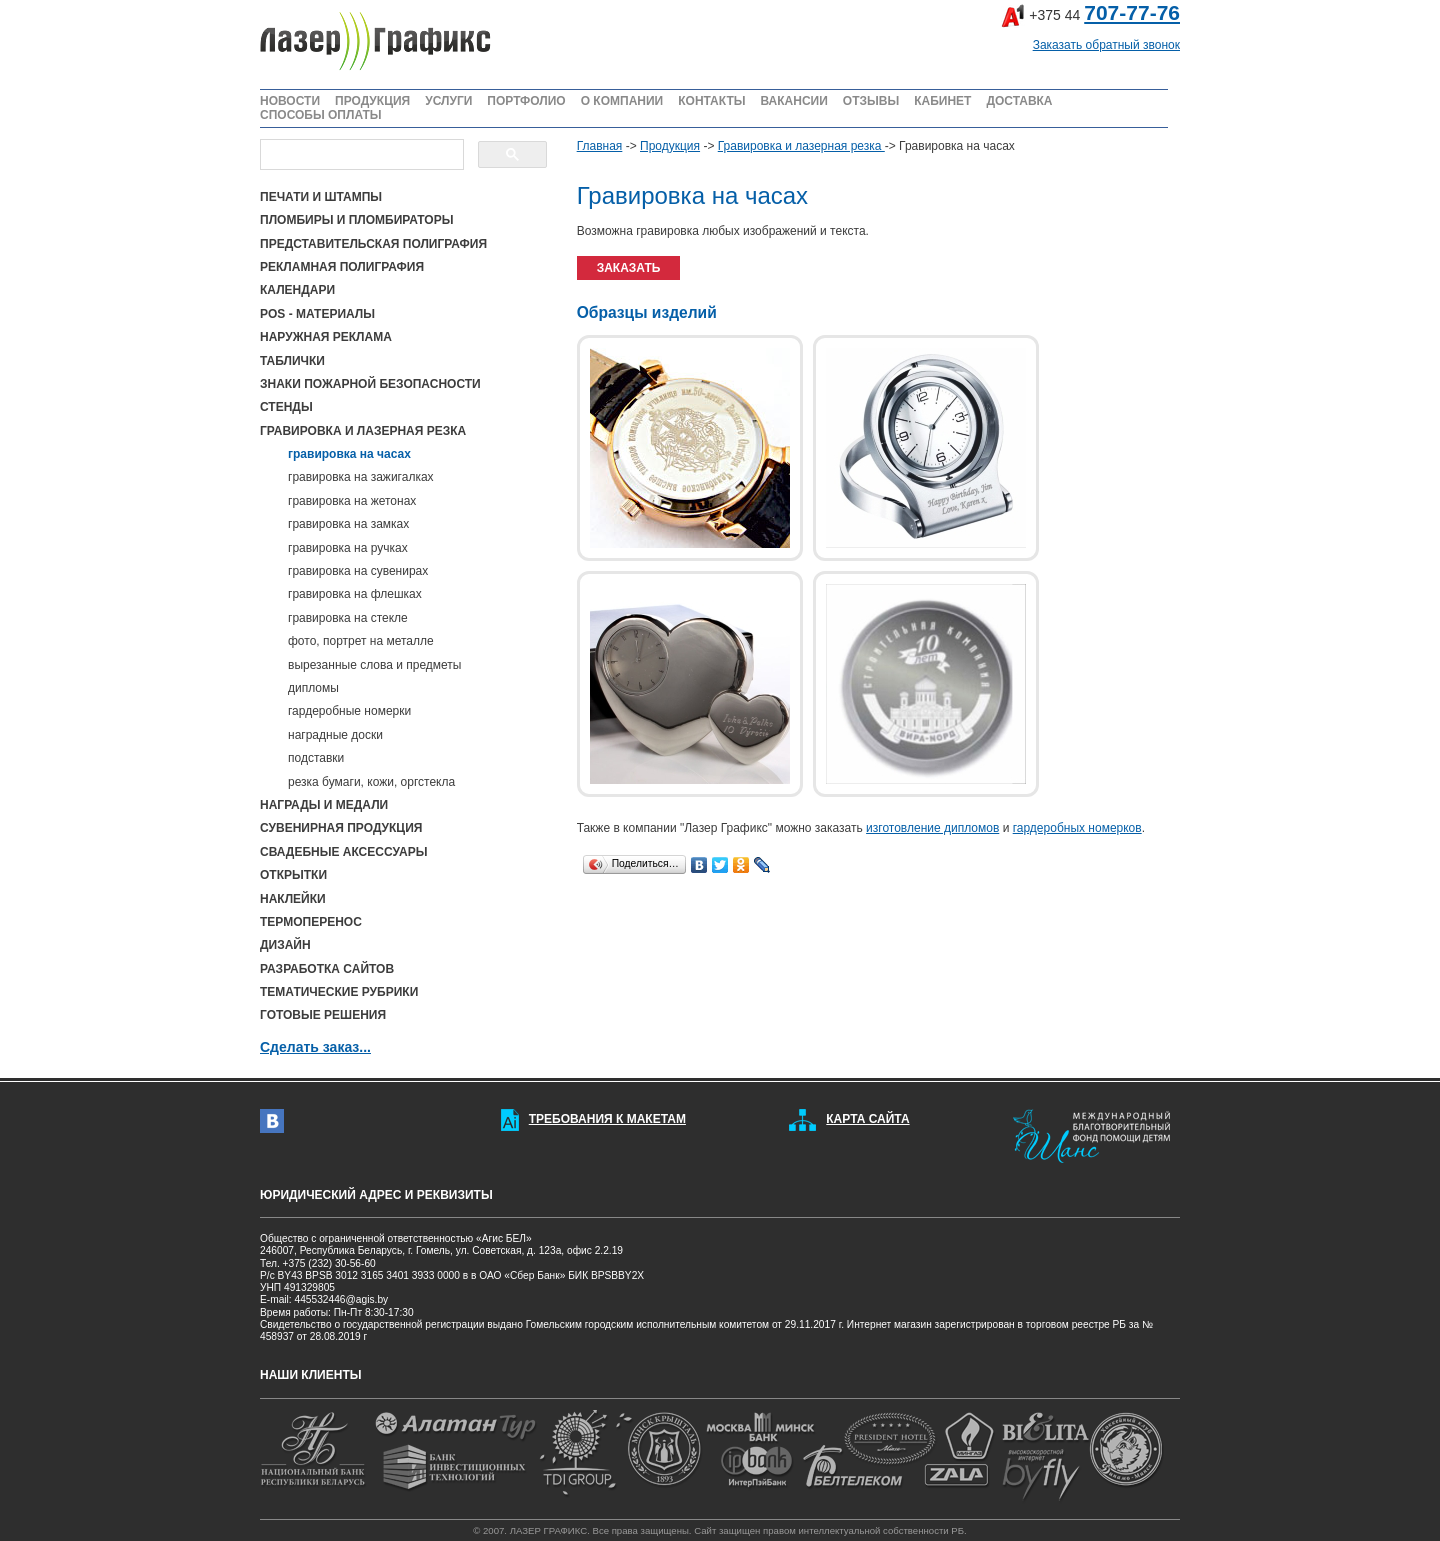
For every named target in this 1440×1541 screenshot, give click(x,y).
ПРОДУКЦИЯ (372, 101)
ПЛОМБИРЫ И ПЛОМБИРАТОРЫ (356, 220)
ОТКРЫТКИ (293, 875)
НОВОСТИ (290, 101)
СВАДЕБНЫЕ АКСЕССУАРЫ (343, 852)
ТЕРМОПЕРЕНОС (311, 922)
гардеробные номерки (349, 711)
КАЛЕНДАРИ (297, 290)
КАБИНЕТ (942, 101)
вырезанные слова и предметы (374, 665)
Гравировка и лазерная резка (801, 146)
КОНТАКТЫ (711, 101)
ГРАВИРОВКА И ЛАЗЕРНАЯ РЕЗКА (363, 431)
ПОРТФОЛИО (526, 101)
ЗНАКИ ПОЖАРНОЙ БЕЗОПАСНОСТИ (370, 384)
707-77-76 (1132, 12)
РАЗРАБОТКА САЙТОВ (327, 969)
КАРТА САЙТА (867, 1119)
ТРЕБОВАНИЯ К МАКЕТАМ (607, 1119)
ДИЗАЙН (285, 945)
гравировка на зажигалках (361, 477)
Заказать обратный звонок (1106, 45)
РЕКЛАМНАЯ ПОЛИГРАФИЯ (342, 267)
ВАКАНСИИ (793, 101)
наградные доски (335, 735)
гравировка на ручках (348, 548)
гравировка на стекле (348, 618)
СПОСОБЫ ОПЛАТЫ (321, 115)
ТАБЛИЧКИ (292, 361)
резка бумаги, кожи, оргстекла (371, 782)
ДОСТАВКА (1019, 101)
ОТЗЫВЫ (871, 101)
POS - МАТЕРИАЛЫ (317, 314)
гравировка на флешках (355, 594)
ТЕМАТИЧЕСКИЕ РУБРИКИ (339, 992)
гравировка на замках (348, 524)
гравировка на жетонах (352, 501)
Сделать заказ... (315, 1047)
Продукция (670, 146)
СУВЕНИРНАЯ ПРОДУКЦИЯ (341, 828)
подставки (316, 758)
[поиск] (360, 155)
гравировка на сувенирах (358, 571)
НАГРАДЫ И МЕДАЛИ (324, 805)
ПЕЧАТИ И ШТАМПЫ (321, 197)
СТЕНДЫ (286, 407)
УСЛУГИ (448, 101)
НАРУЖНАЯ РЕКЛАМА (326, 337)
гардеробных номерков (1077, 828)
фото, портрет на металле (361, 641)
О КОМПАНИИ (622, 101)
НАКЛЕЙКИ (293, 899)
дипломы (313, 688)
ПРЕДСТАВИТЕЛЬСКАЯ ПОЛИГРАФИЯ (373, 244)
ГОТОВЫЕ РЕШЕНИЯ (323, 1015)
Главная (600, 146)
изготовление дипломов (932, 828)
